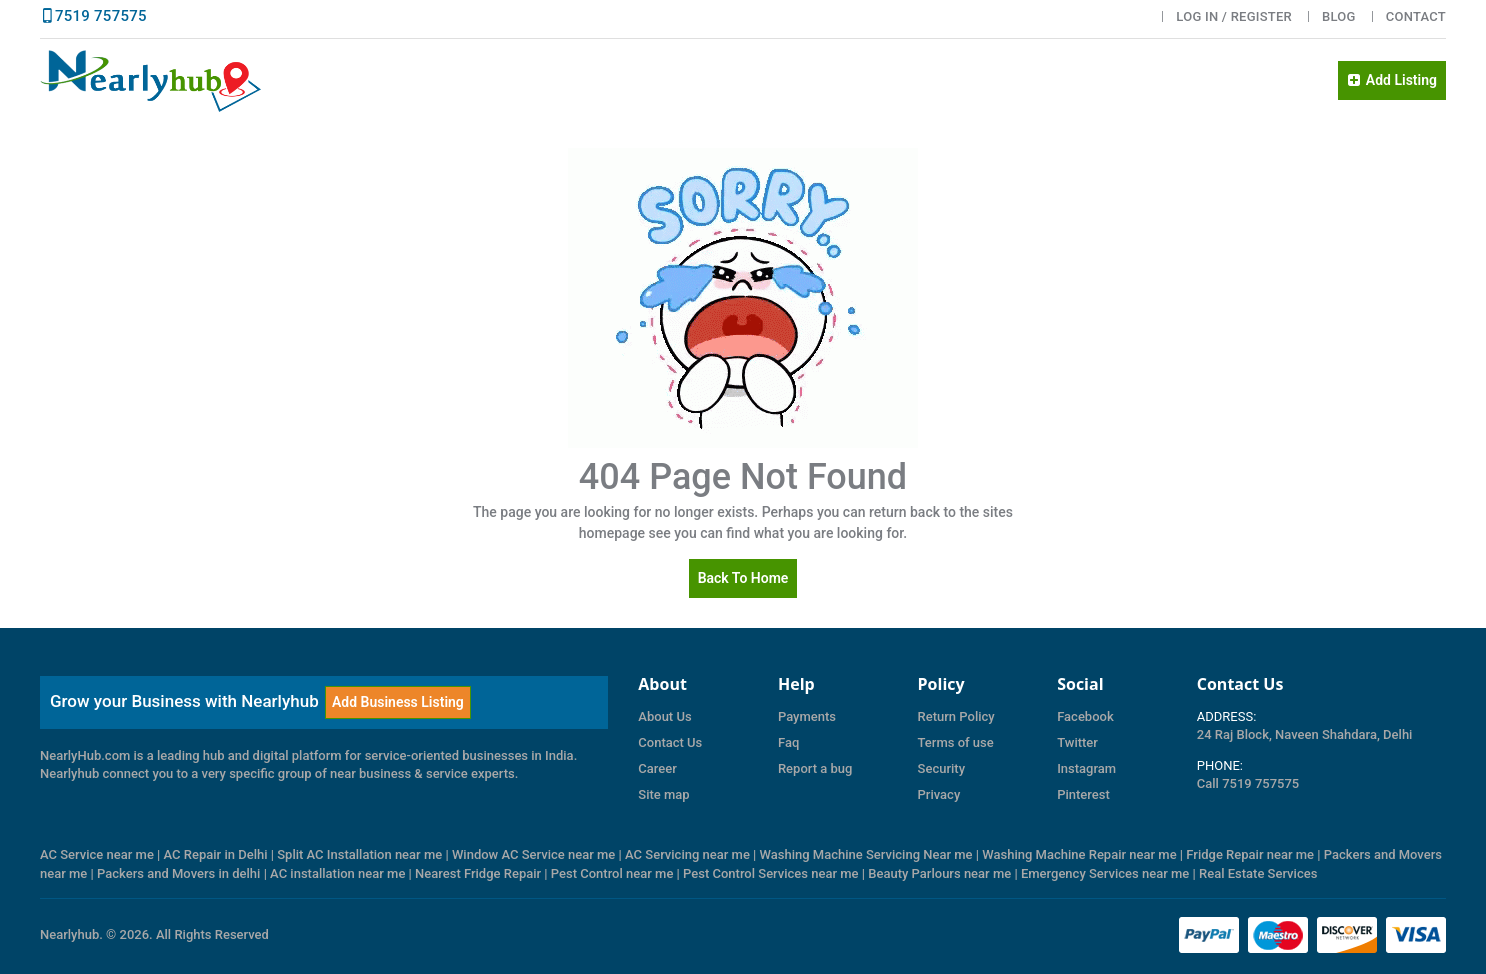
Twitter (1077, 742)
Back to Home (743, 578)
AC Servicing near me (687, 854)
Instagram (1086, 768)
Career (657, 768)
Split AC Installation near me (359, 854)
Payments (807, 716)
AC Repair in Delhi (216, 854)
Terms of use (956, 742)
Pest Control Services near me (771, 873)
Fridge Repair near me (1250, 854)
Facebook (1085, 716)
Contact (1416, 16)
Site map (663, 794)
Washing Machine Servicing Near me (866, 854)
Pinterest (1083, 794)
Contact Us (670, 742)
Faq (788, 742)
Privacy (939, 794)
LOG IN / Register (1234, 16)
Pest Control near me (612, 873)
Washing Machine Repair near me (1079, 854)
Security (941, 768)
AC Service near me (97, 854)
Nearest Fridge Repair (478, 873)
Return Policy (956, 716)
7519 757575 (101, 16)
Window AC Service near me (533, 854)
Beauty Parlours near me (939, 873)
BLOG (1339, 16)
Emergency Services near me (1105, 873)
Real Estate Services (1258, 873)
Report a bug (815, 768)
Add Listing (1392, 80)
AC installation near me (337, 873)
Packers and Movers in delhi (178, 873)
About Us (664, 716)
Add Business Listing (398, 702)
